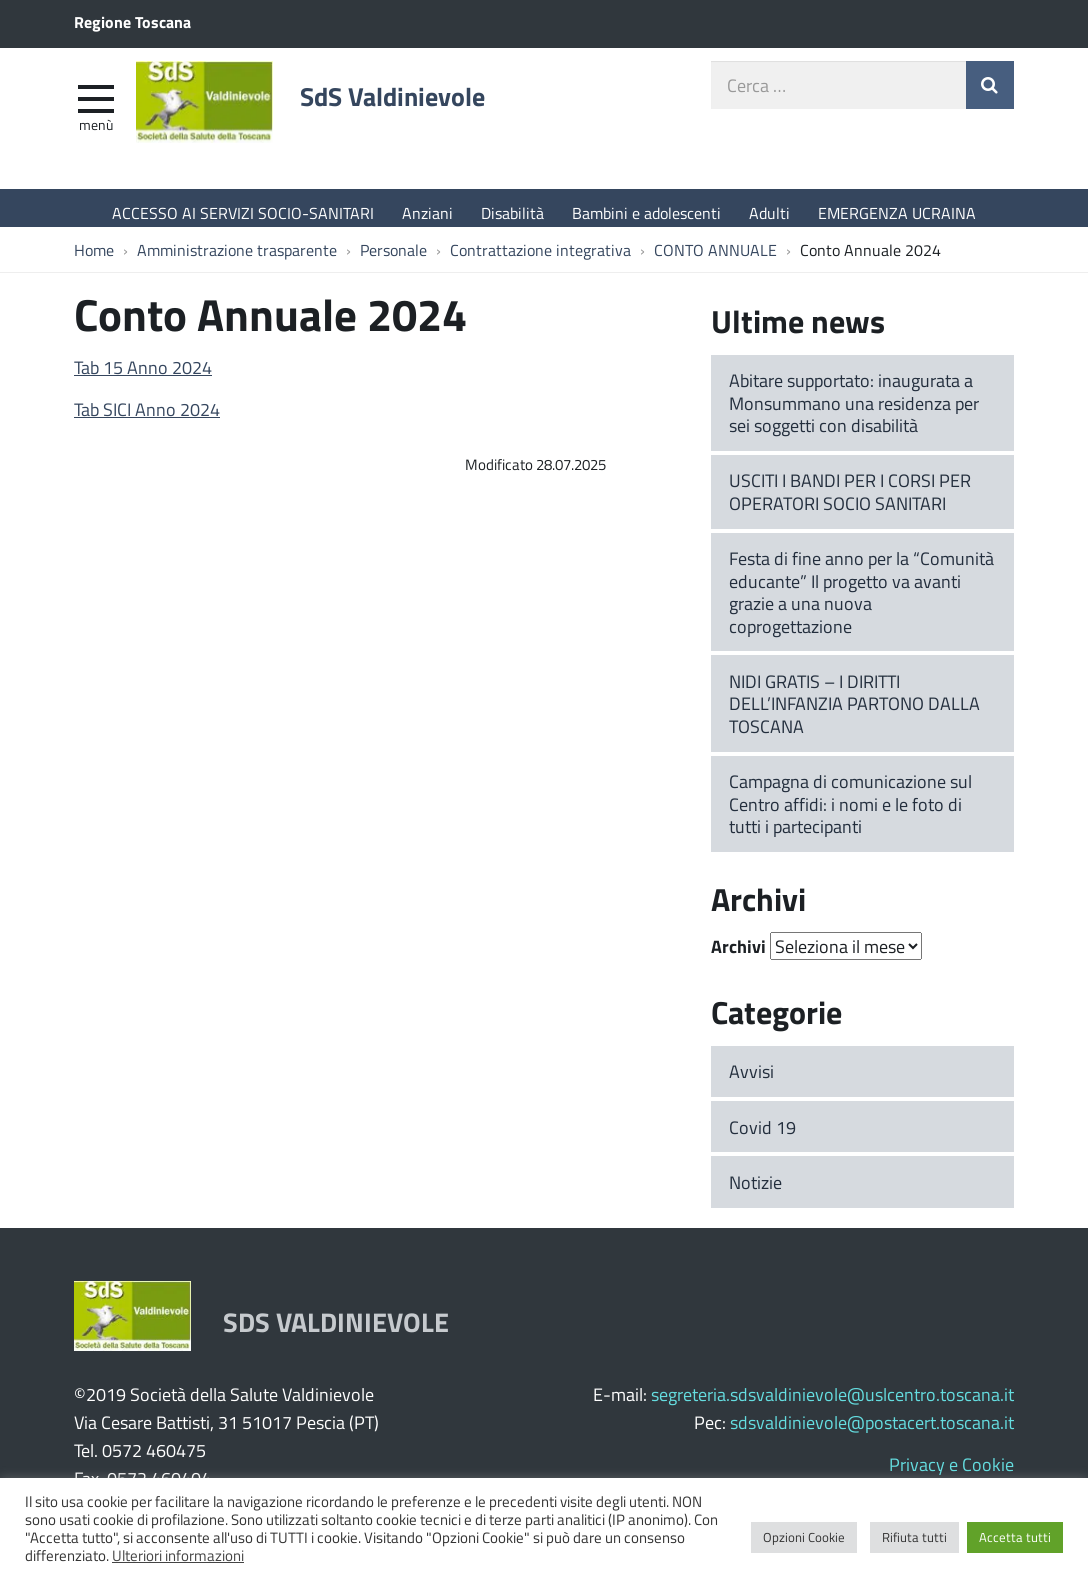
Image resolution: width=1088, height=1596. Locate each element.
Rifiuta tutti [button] (914, 1537)
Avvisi (751, 1081)
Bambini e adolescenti (646, 212)
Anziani (427, 212)
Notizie (755, 1192)
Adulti (769, 212)
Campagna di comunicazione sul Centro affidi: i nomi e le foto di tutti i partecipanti (850, 813)
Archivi (738, 957)
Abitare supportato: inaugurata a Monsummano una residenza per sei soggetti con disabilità (854, 412)
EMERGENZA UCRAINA (897, 212)
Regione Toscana (132, 21)
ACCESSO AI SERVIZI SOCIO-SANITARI (243, 212)
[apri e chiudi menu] (96, 106)
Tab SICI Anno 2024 (147, 419)
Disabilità (512, 212)
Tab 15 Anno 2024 (143, 377)
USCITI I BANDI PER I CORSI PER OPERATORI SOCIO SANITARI (850, 501)
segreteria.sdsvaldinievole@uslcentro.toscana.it (832, 1404)
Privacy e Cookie (951, 1474)
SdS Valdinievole (424, 107)
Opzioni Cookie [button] (804, 1537)
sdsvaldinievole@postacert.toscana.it (872, 1432)
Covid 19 (762, 1137)
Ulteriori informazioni (178, 1555)
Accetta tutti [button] (1015, 1537)
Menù (96, 133)
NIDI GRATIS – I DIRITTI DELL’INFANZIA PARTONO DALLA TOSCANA (854, 713)
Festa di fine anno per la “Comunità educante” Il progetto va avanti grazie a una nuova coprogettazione (861, 602)
